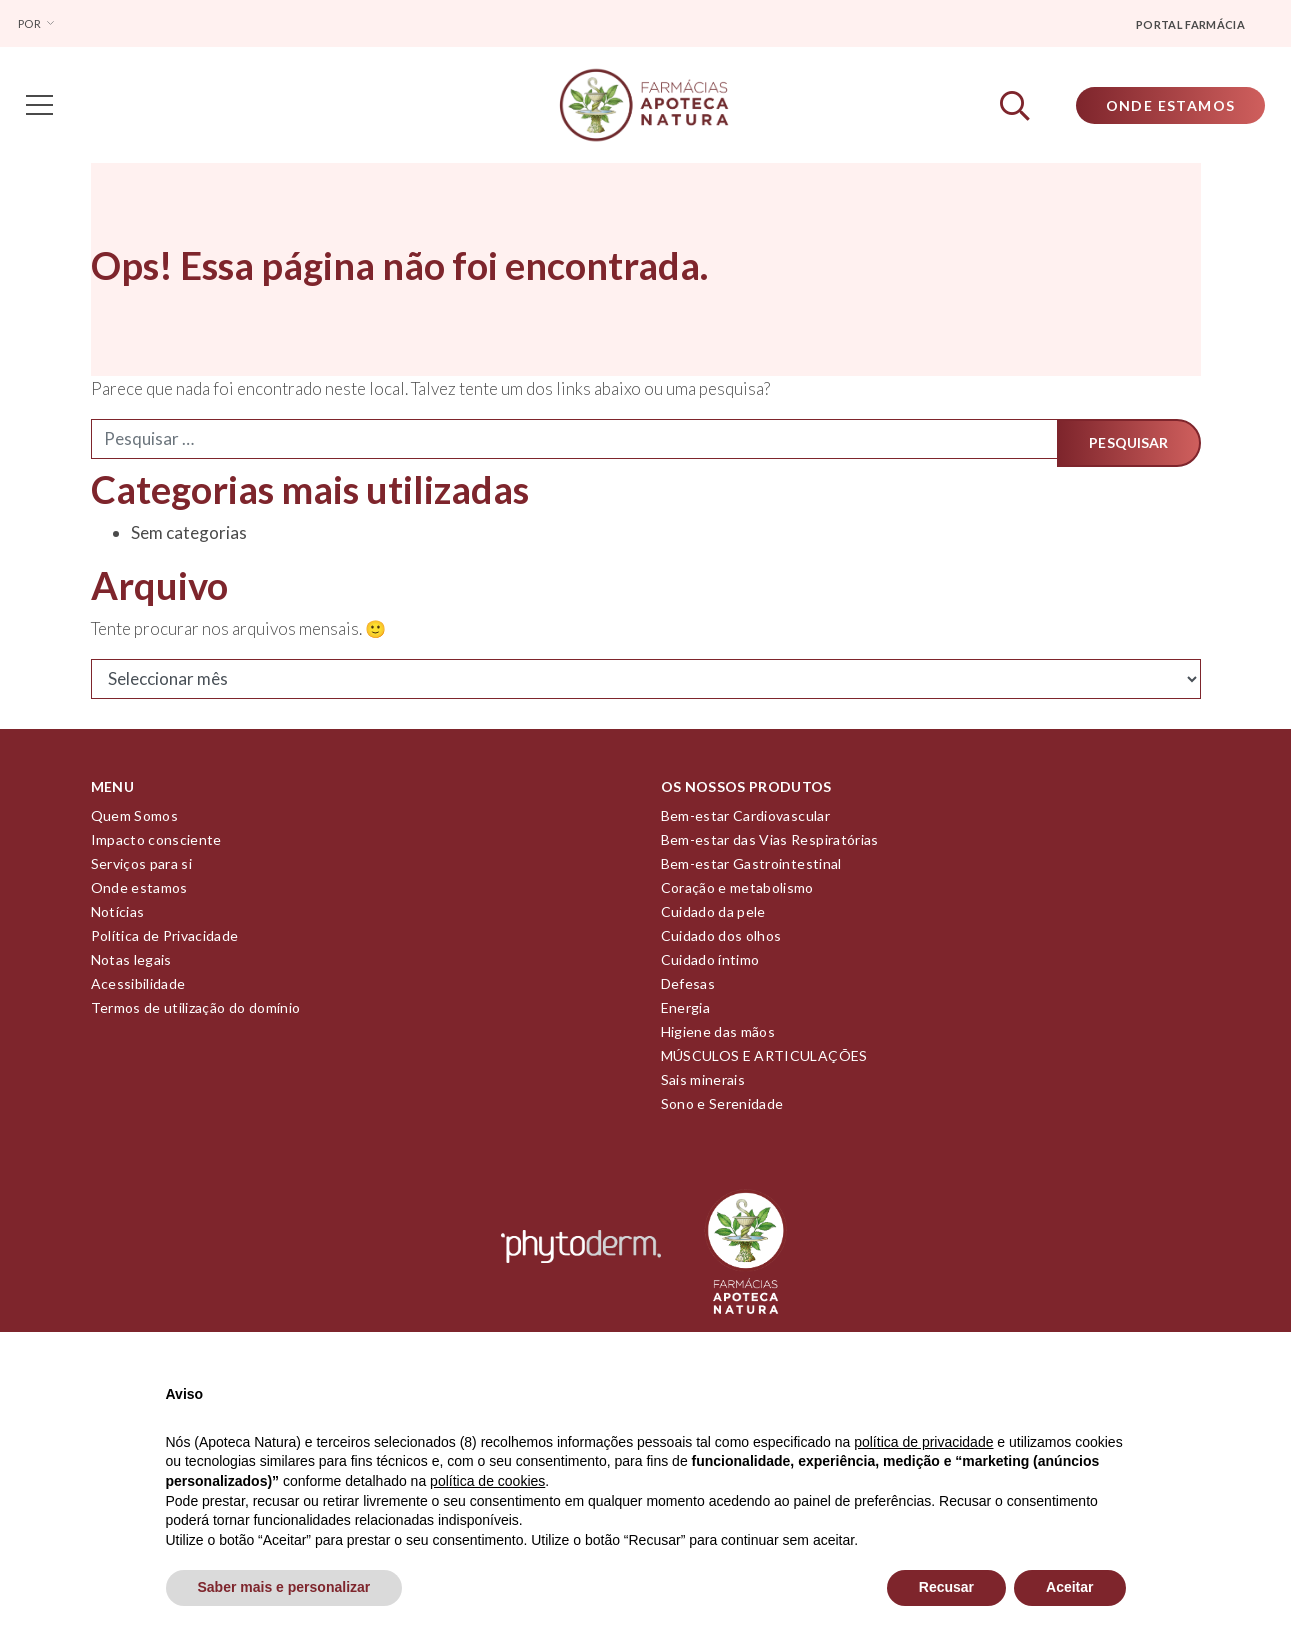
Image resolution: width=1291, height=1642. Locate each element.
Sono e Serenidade (722, 1110)
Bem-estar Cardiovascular (745, 822)
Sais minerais (703, 1086)
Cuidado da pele (713, 918)
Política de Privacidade (165, 942)
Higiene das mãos (718, 1038)
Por (30, 23)
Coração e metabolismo (737, 894)
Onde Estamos (1164, 108)
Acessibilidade (138, 990)
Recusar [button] (946, 1587)
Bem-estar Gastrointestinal (751, 870)
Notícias (118, 918)
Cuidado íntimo (710, 966)
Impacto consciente (156, 846)
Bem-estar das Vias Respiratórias (770, 846)
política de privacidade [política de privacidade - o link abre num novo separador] (923, 1442)
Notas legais (131, 966)
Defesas (688, 990)
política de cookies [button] (487, 1481)
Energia (685, 1014)
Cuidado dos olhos (721, 942)
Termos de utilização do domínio (196, 1014)
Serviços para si (142, 870)
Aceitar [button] (1069, 1587)
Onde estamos (139, 894)
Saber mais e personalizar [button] (284, 1587)
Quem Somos (135, 822)
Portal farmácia (1190, 24)
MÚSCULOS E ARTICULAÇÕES (764, 1062)
